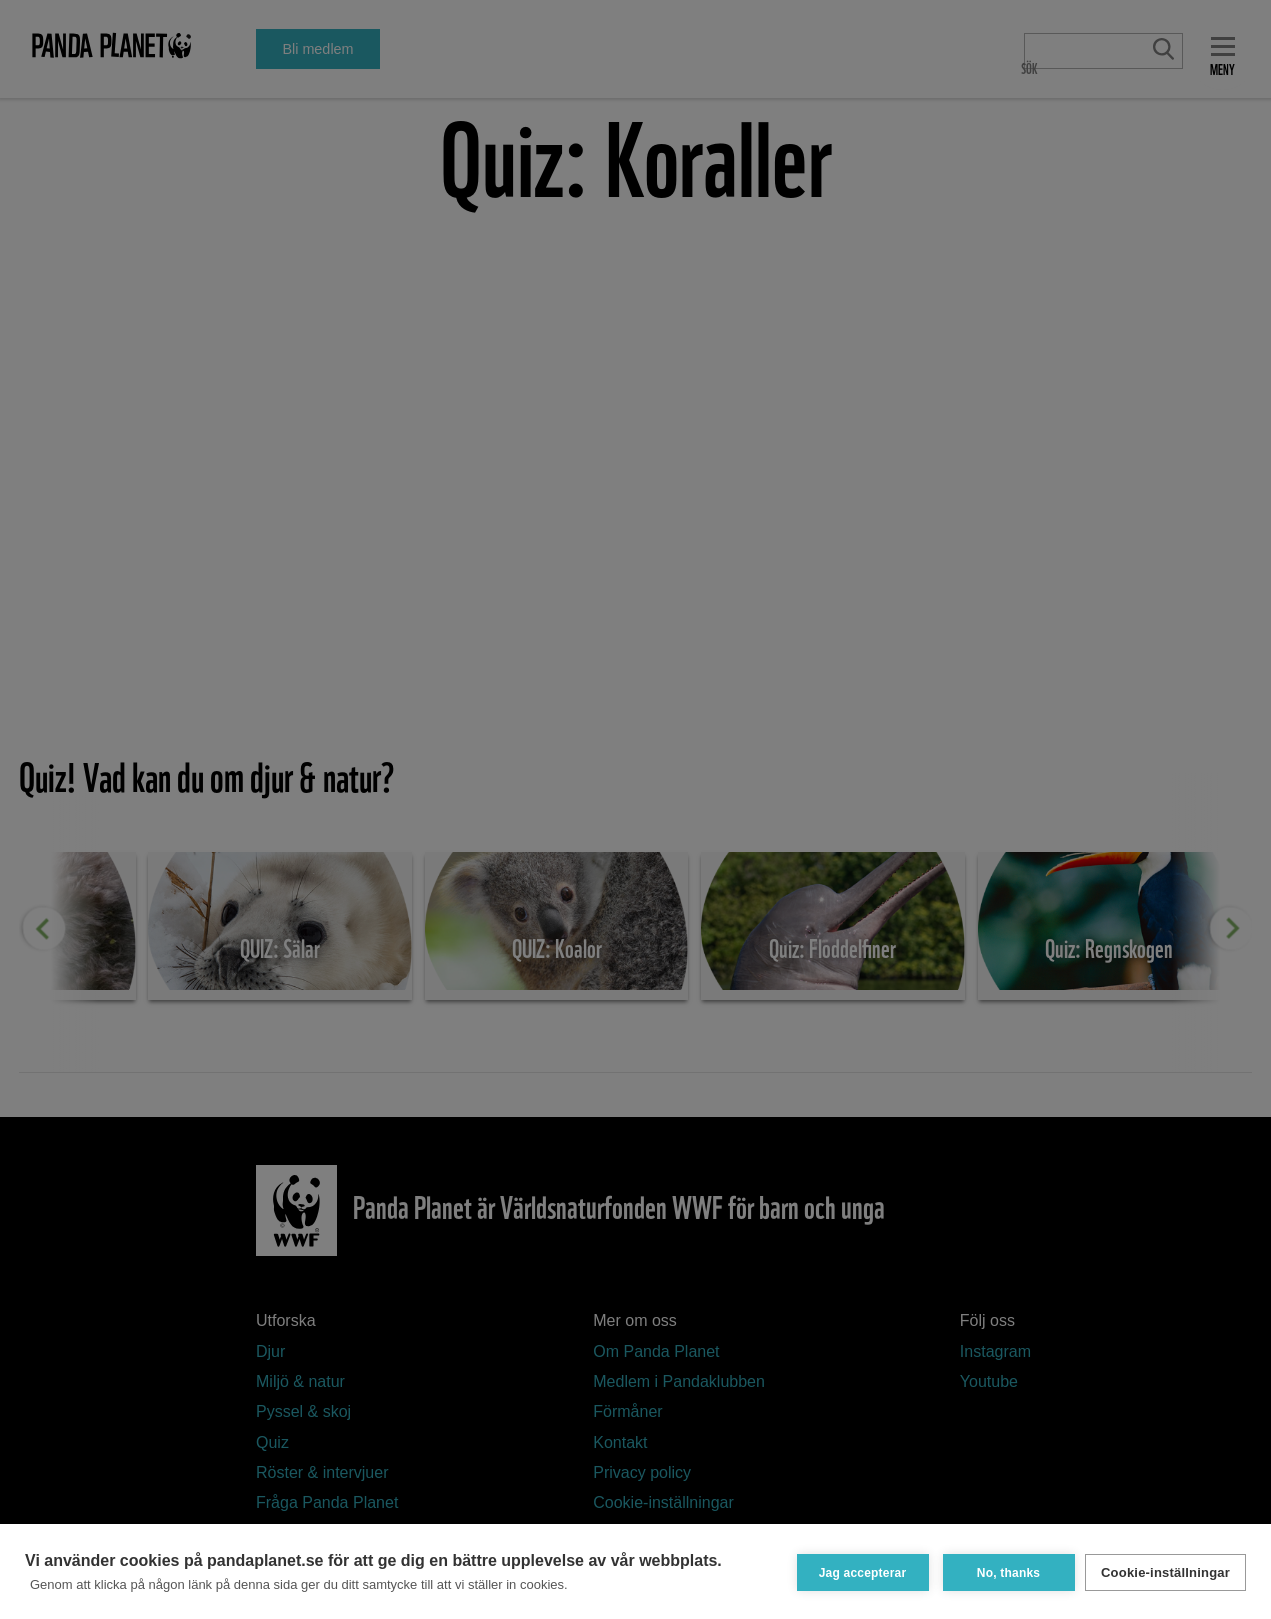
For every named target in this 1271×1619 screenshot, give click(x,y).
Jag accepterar (859, 1571)
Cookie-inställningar (1165, 1571)
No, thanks (1004, 1571)
